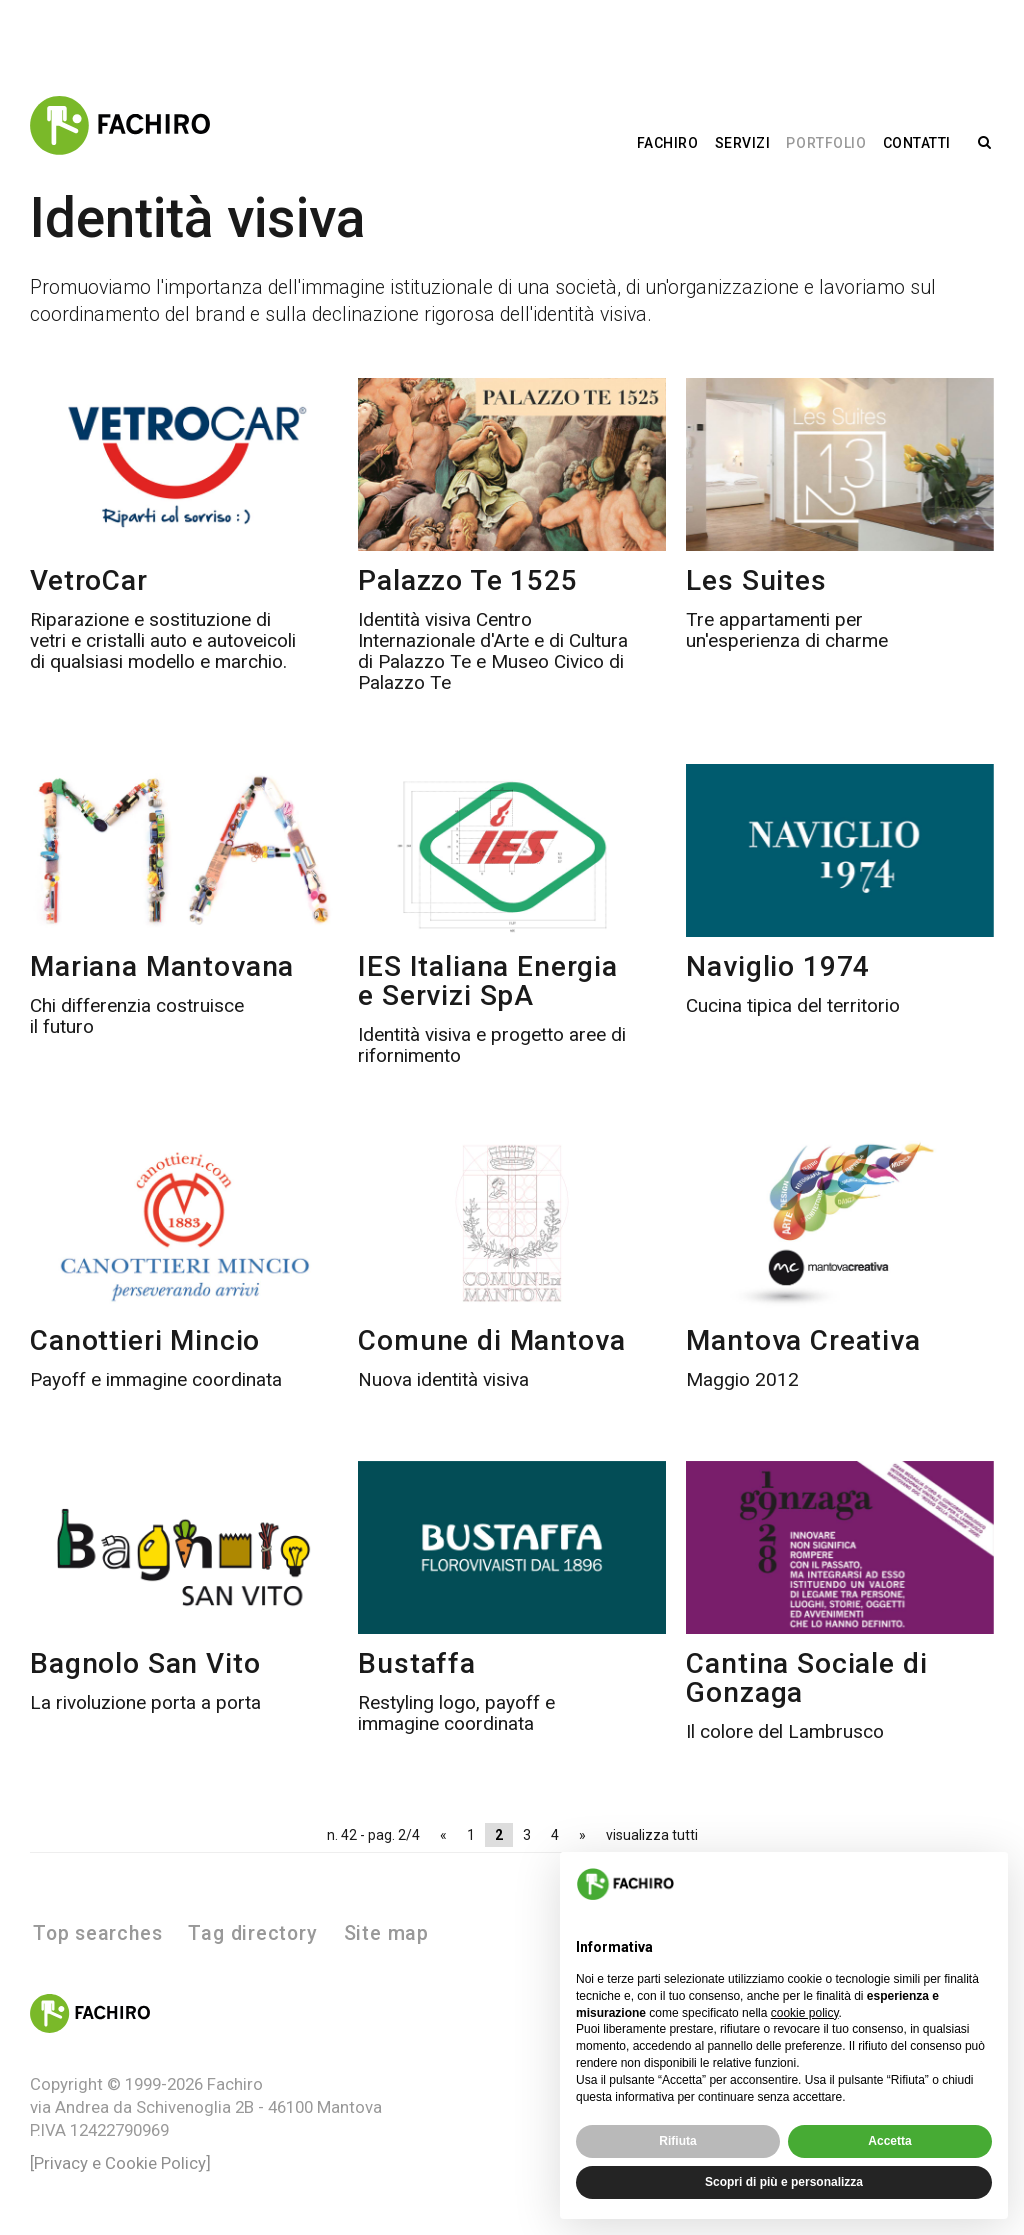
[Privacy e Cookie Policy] (120, 2163)
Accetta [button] (889, 2141)
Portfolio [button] (826, 143)
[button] (982, 1884)
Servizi (743, 143)
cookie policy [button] (805, 2013)
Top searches (97, 1933)
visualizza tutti (652, 1835)
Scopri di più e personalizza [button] (784, 2182)
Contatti (917, 143)
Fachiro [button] (668, 143)
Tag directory (252, 1933)
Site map (386, 1933)
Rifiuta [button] (677, 2141)
